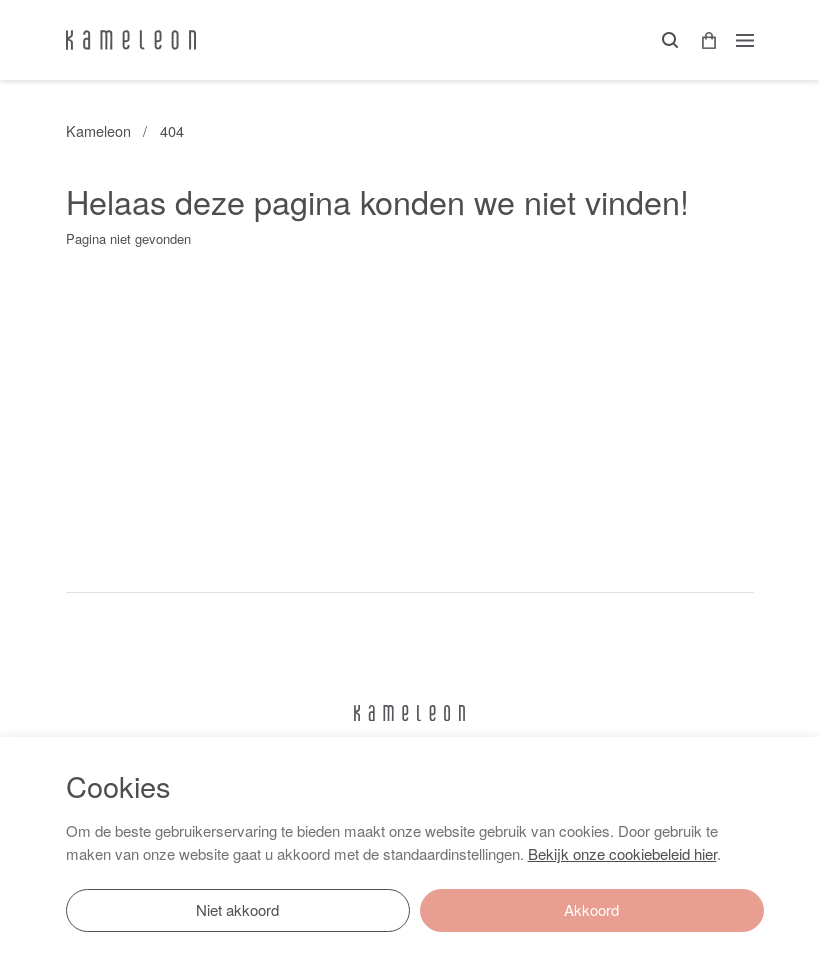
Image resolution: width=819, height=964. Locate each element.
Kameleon (98, 130)
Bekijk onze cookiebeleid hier (622, 853)
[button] (702, 40)
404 (172, 130)
